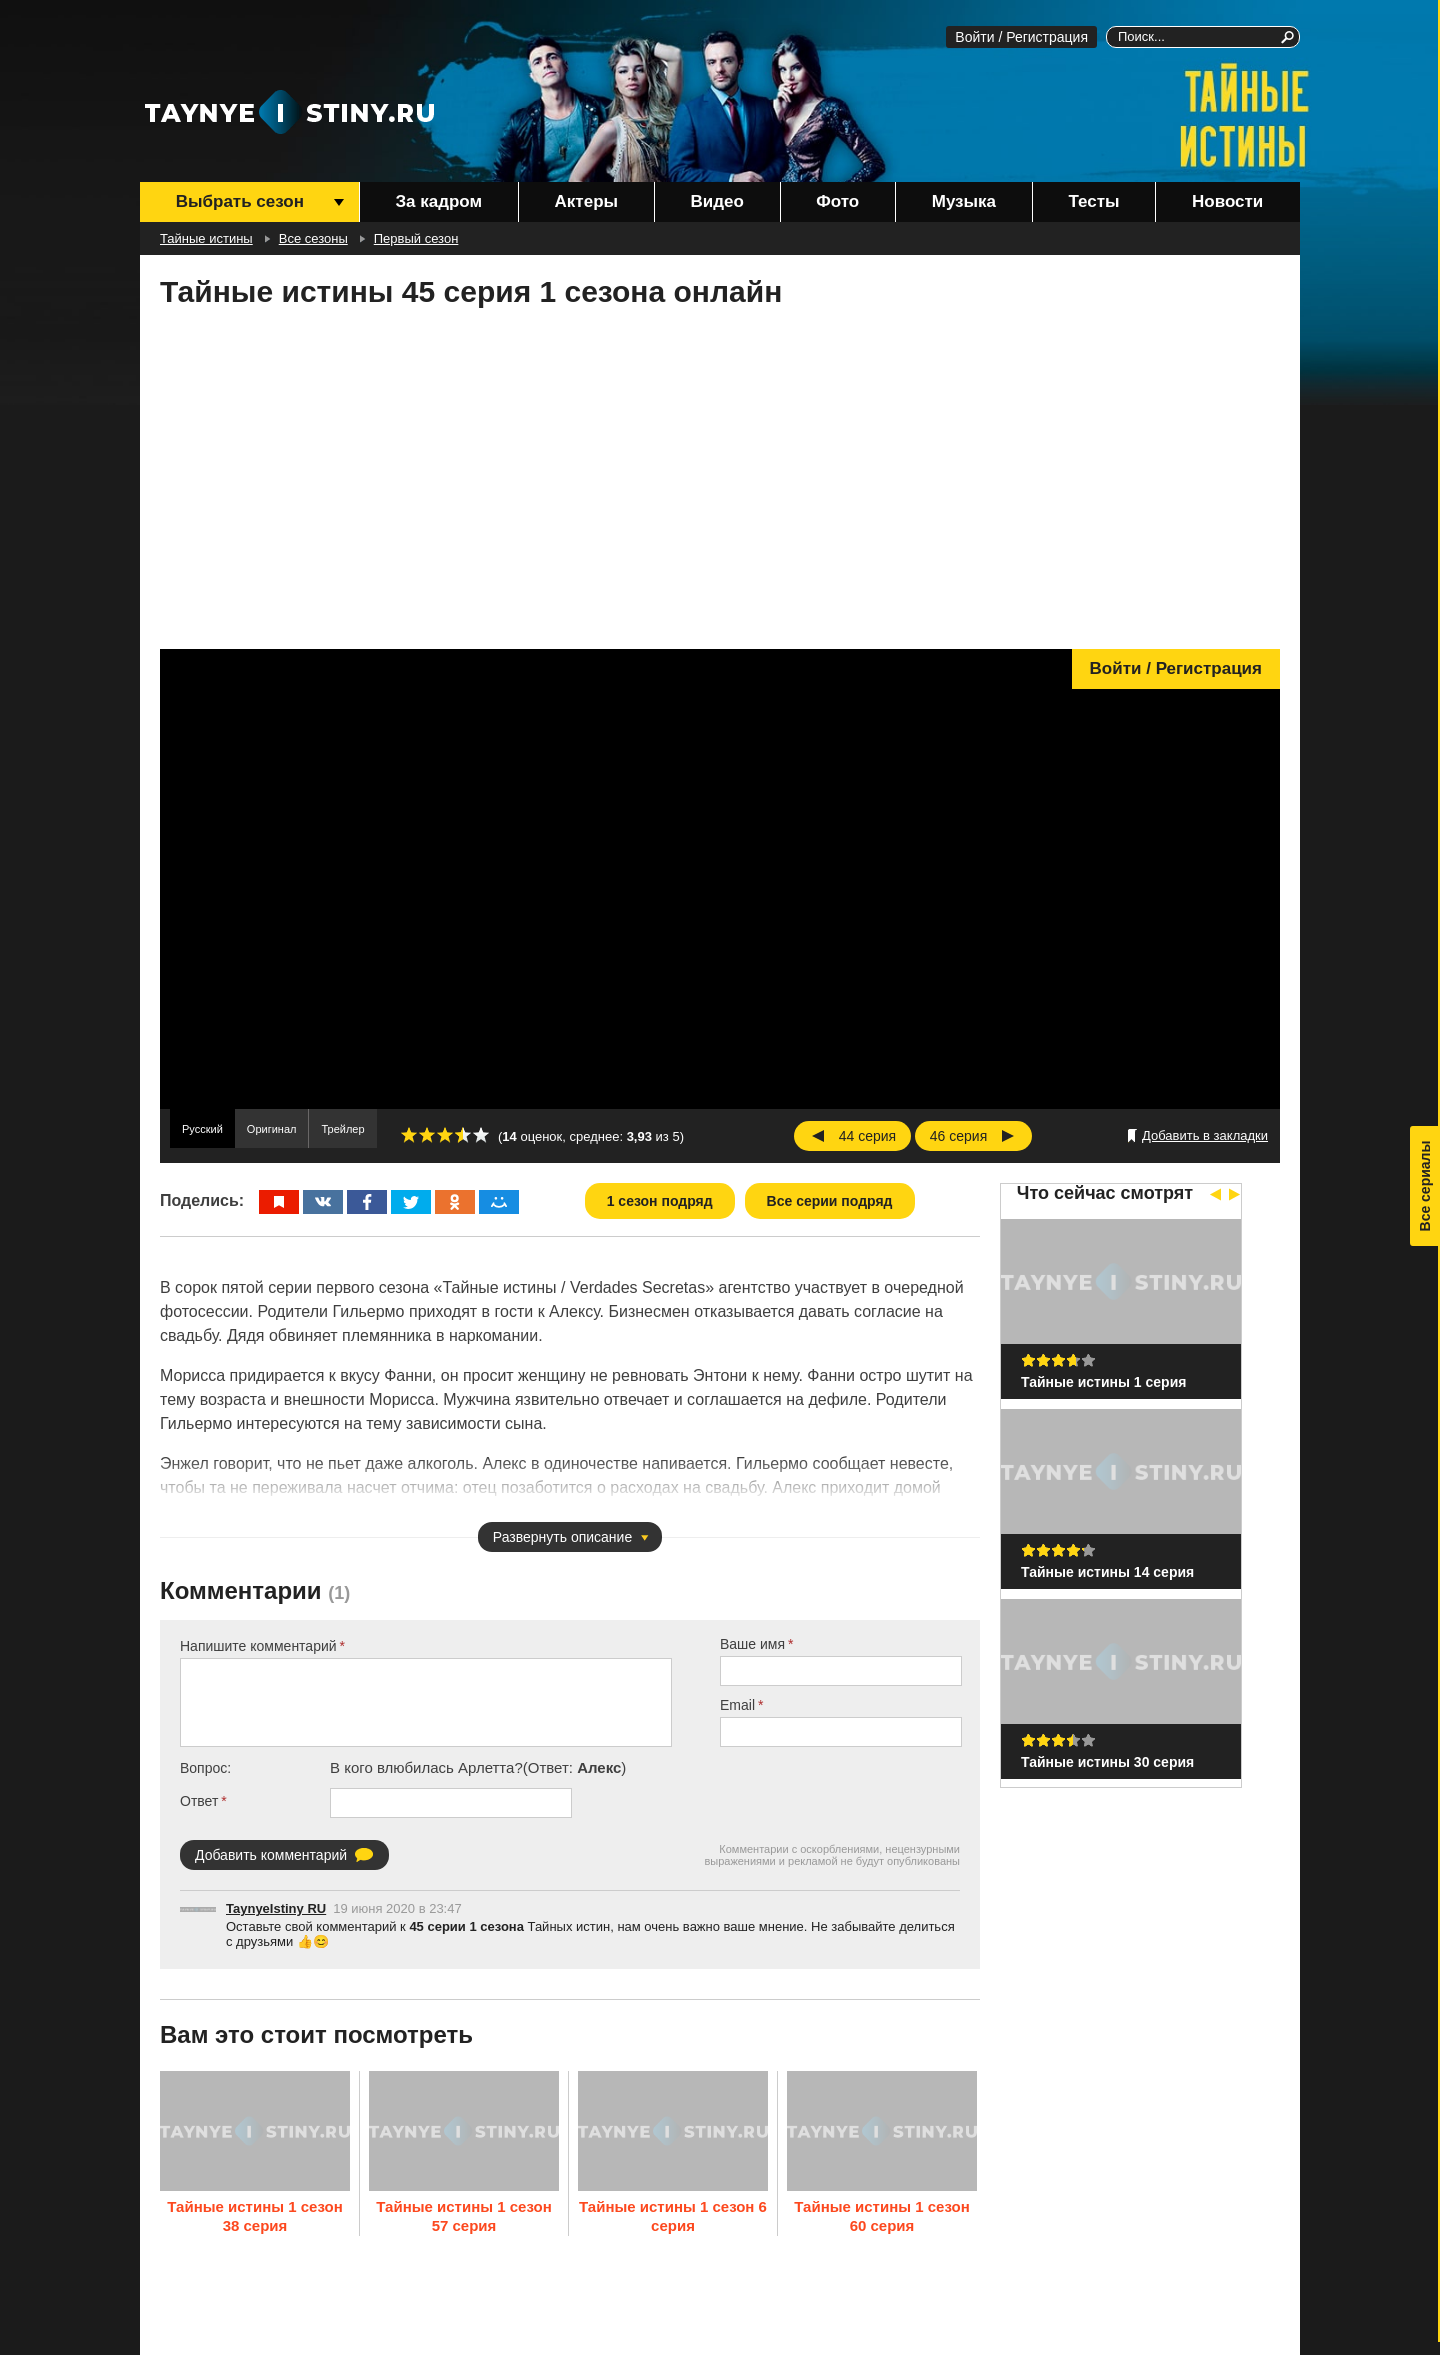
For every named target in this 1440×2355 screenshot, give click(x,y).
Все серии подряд (830, 1201)
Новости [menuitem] (1227, 201)
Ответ (199, 1801)
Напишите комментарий (258, 1646)
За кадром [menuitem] (438, 201)
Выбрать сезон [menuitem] (240, 201)
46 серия (958, 1136)
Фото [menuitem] (837, 201)
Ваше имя (752, 1644)
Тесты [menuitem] (1094, 201)
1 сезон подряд (660, 1201)
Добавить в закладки (1205, 1135)
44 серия (867, 1136)
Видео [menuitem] (716, 201)
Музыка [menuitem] (964, 201)
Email (737, 1705)
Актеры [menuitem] (586, 201)
